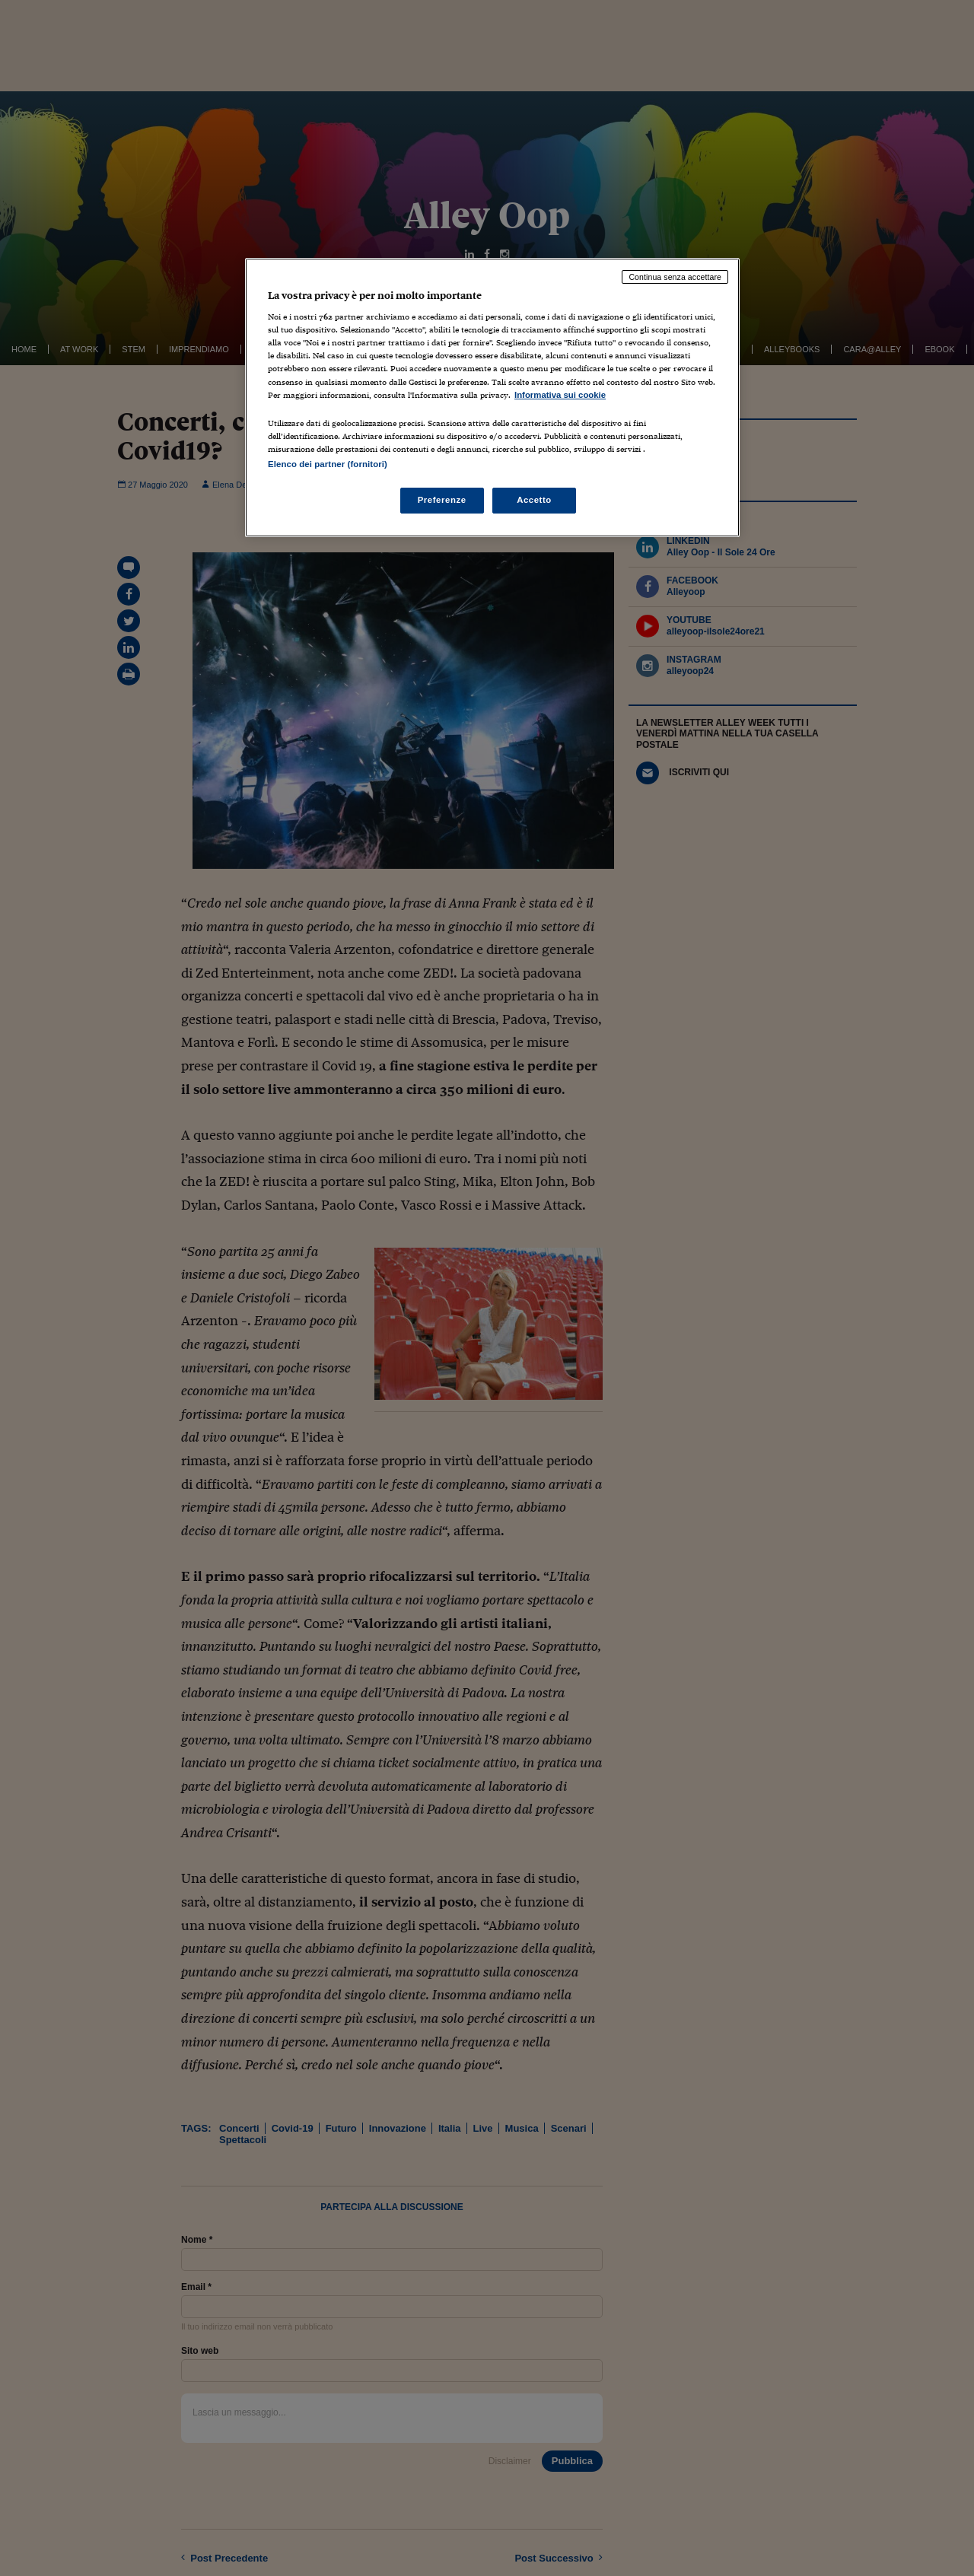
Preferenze (442, 499)
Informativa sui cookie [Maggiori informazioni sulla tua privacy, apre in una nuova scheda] (560, 394)
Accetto (534, 499)
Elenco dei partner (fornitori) (327, 464)
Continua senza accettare (675, 276)
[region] (492, 397)
